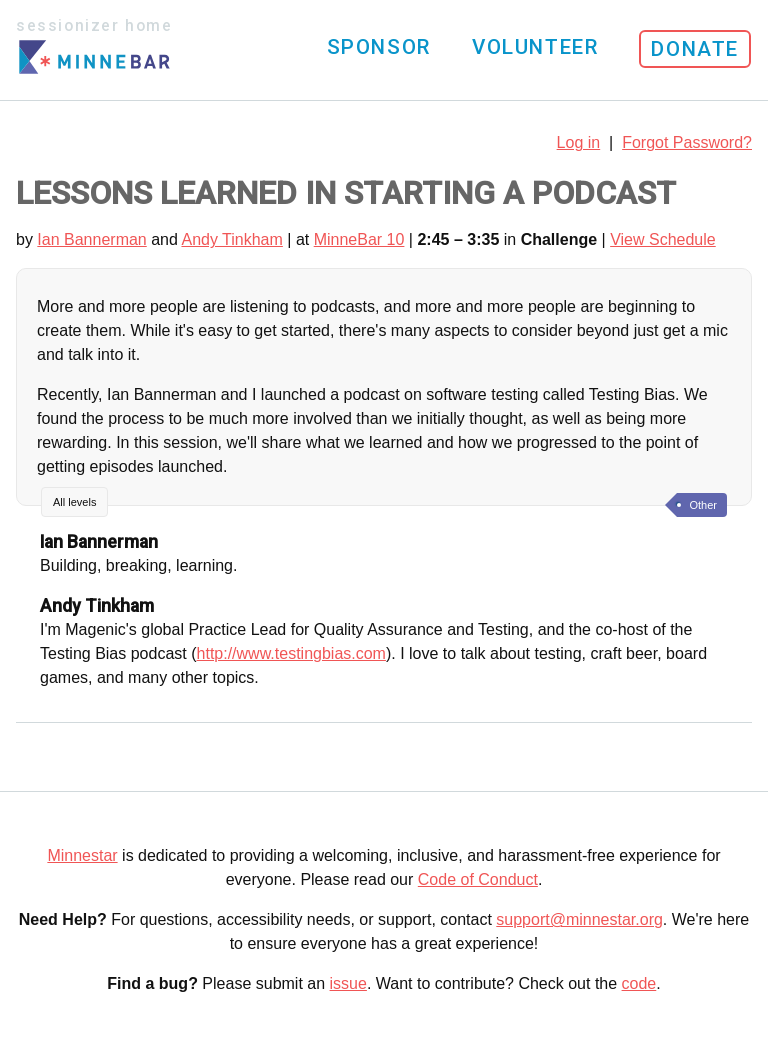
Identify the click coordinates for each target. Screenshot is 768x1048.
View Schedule (663, 239)
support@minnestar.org (579, 919)
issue (348, 983)
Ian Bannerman (91, 239)
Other (703, 505)
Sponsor (379, 47)
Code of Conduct (478, 879)
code (639, 983)
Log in (579, 142)
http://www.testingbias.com (291, 653)
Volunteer (535, 47)
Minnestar (82, 855)
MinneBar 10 (359, 239)
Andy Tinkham (231, 239)
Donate (695, 49)
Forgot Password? (687, 142)
